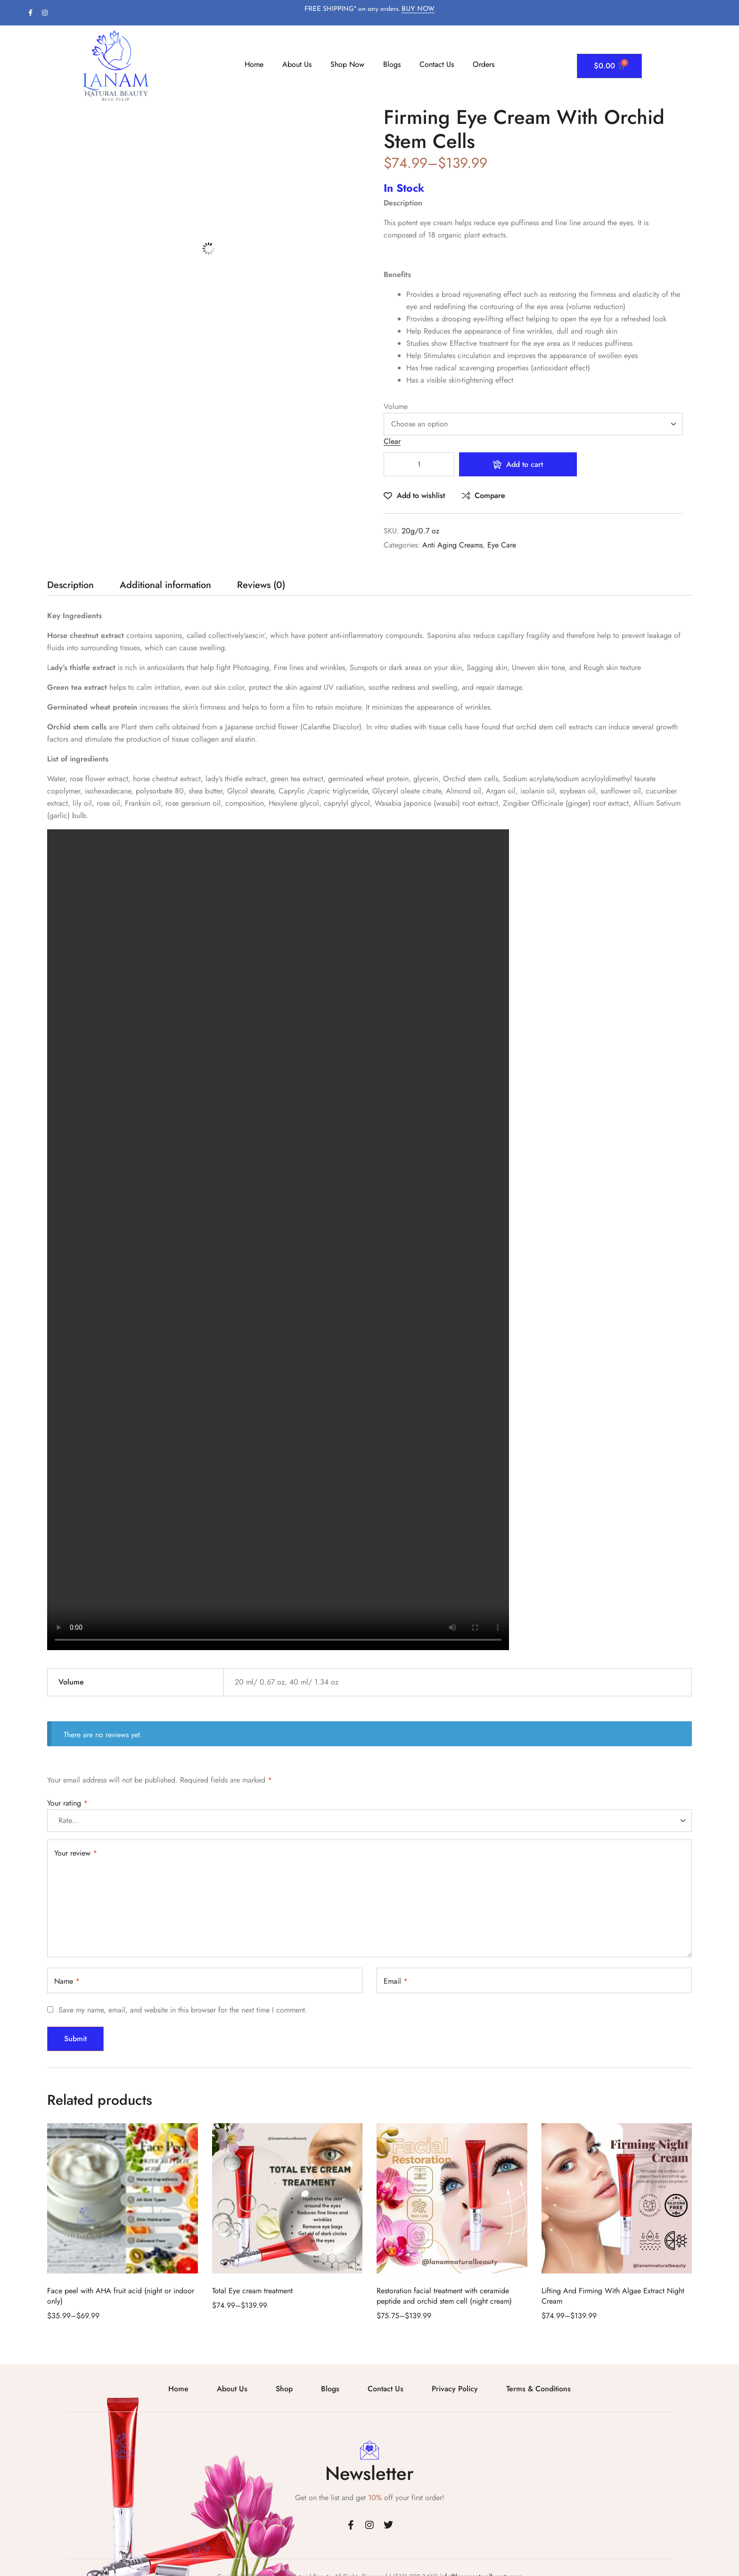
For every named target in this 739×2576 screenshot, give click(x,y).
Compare (490, 495)
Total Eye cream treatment (252, 2290)
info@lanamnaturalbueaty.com (480, 2558)
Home (254, 64)
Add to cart (524, 464)
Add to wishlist (421, 495)
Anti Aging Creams (452, 545)
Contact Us (436, 64)
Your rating (67, 1803)
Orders (483, 64)
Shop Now (347, 64)
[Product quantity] (419, 464)
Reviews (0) (261, 586)
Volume (396, 406)
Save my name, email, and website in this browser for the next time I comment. (182, 2009)
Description (70, 586)
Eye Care (501, 545)
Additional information (165, 586)
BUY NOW (418, 9)
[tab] (70, 588)
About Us (297, 64)
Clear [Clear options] (392, 442)
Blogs (392, 64)
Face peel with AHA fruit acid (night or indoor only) (120, 2295)
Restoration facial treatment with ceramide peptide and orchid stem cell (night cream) (444, 2295)
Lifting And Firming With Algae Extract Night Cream (613, 2295)
